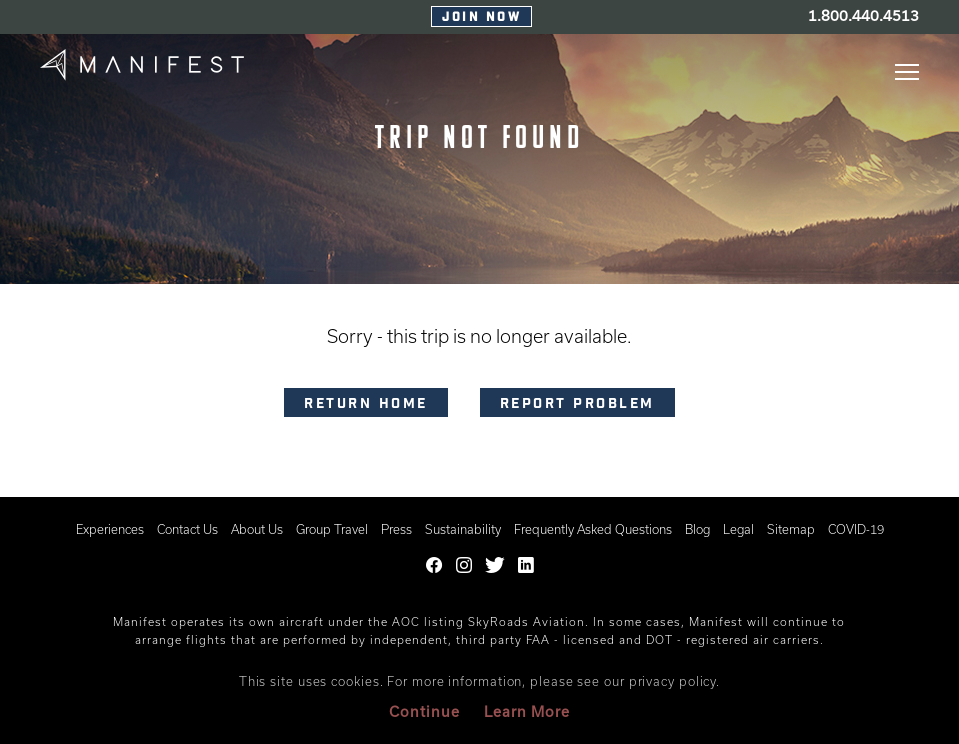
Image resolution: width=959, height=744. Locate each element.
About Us (257, 529)
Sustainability (463, 529)
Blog (697, 529)
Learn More (527, 711)
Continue (424, 711)
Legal (738, 529)
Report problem (577, 405)
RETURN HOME (366, 405)
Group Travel (332, 529)
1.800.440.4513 (863, 15)
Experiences (110, 529)
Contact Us (187, 529)
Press (396, 529)
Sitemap (791, 529)
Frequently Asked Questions (593, 529)
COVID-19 (856, 529)
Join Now (481, 18)
